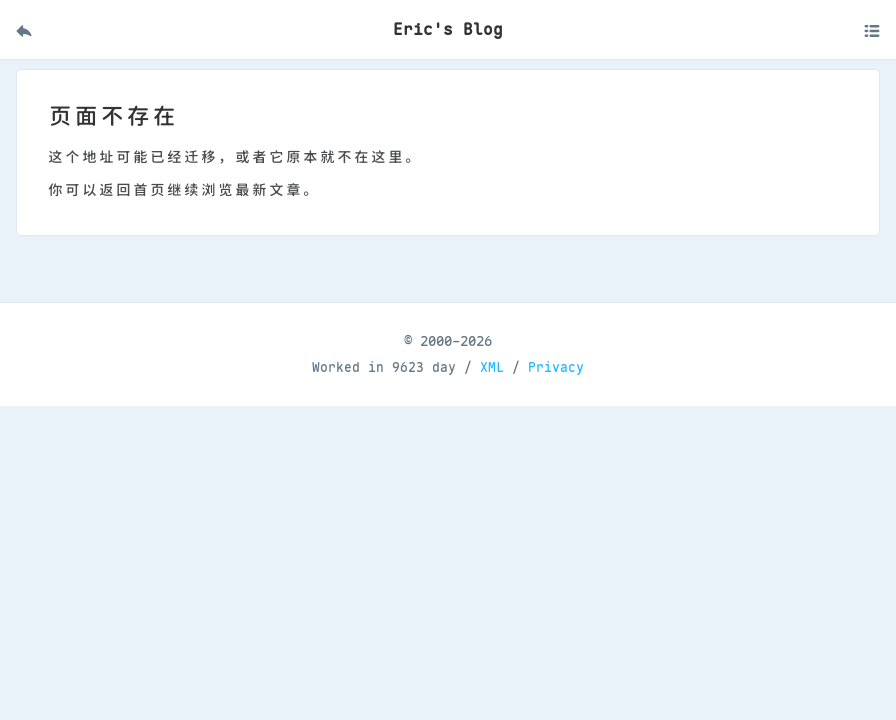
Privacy (556, 367)
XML (492, 367)
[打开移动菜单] (872, 29)
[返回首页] (24, 29)
